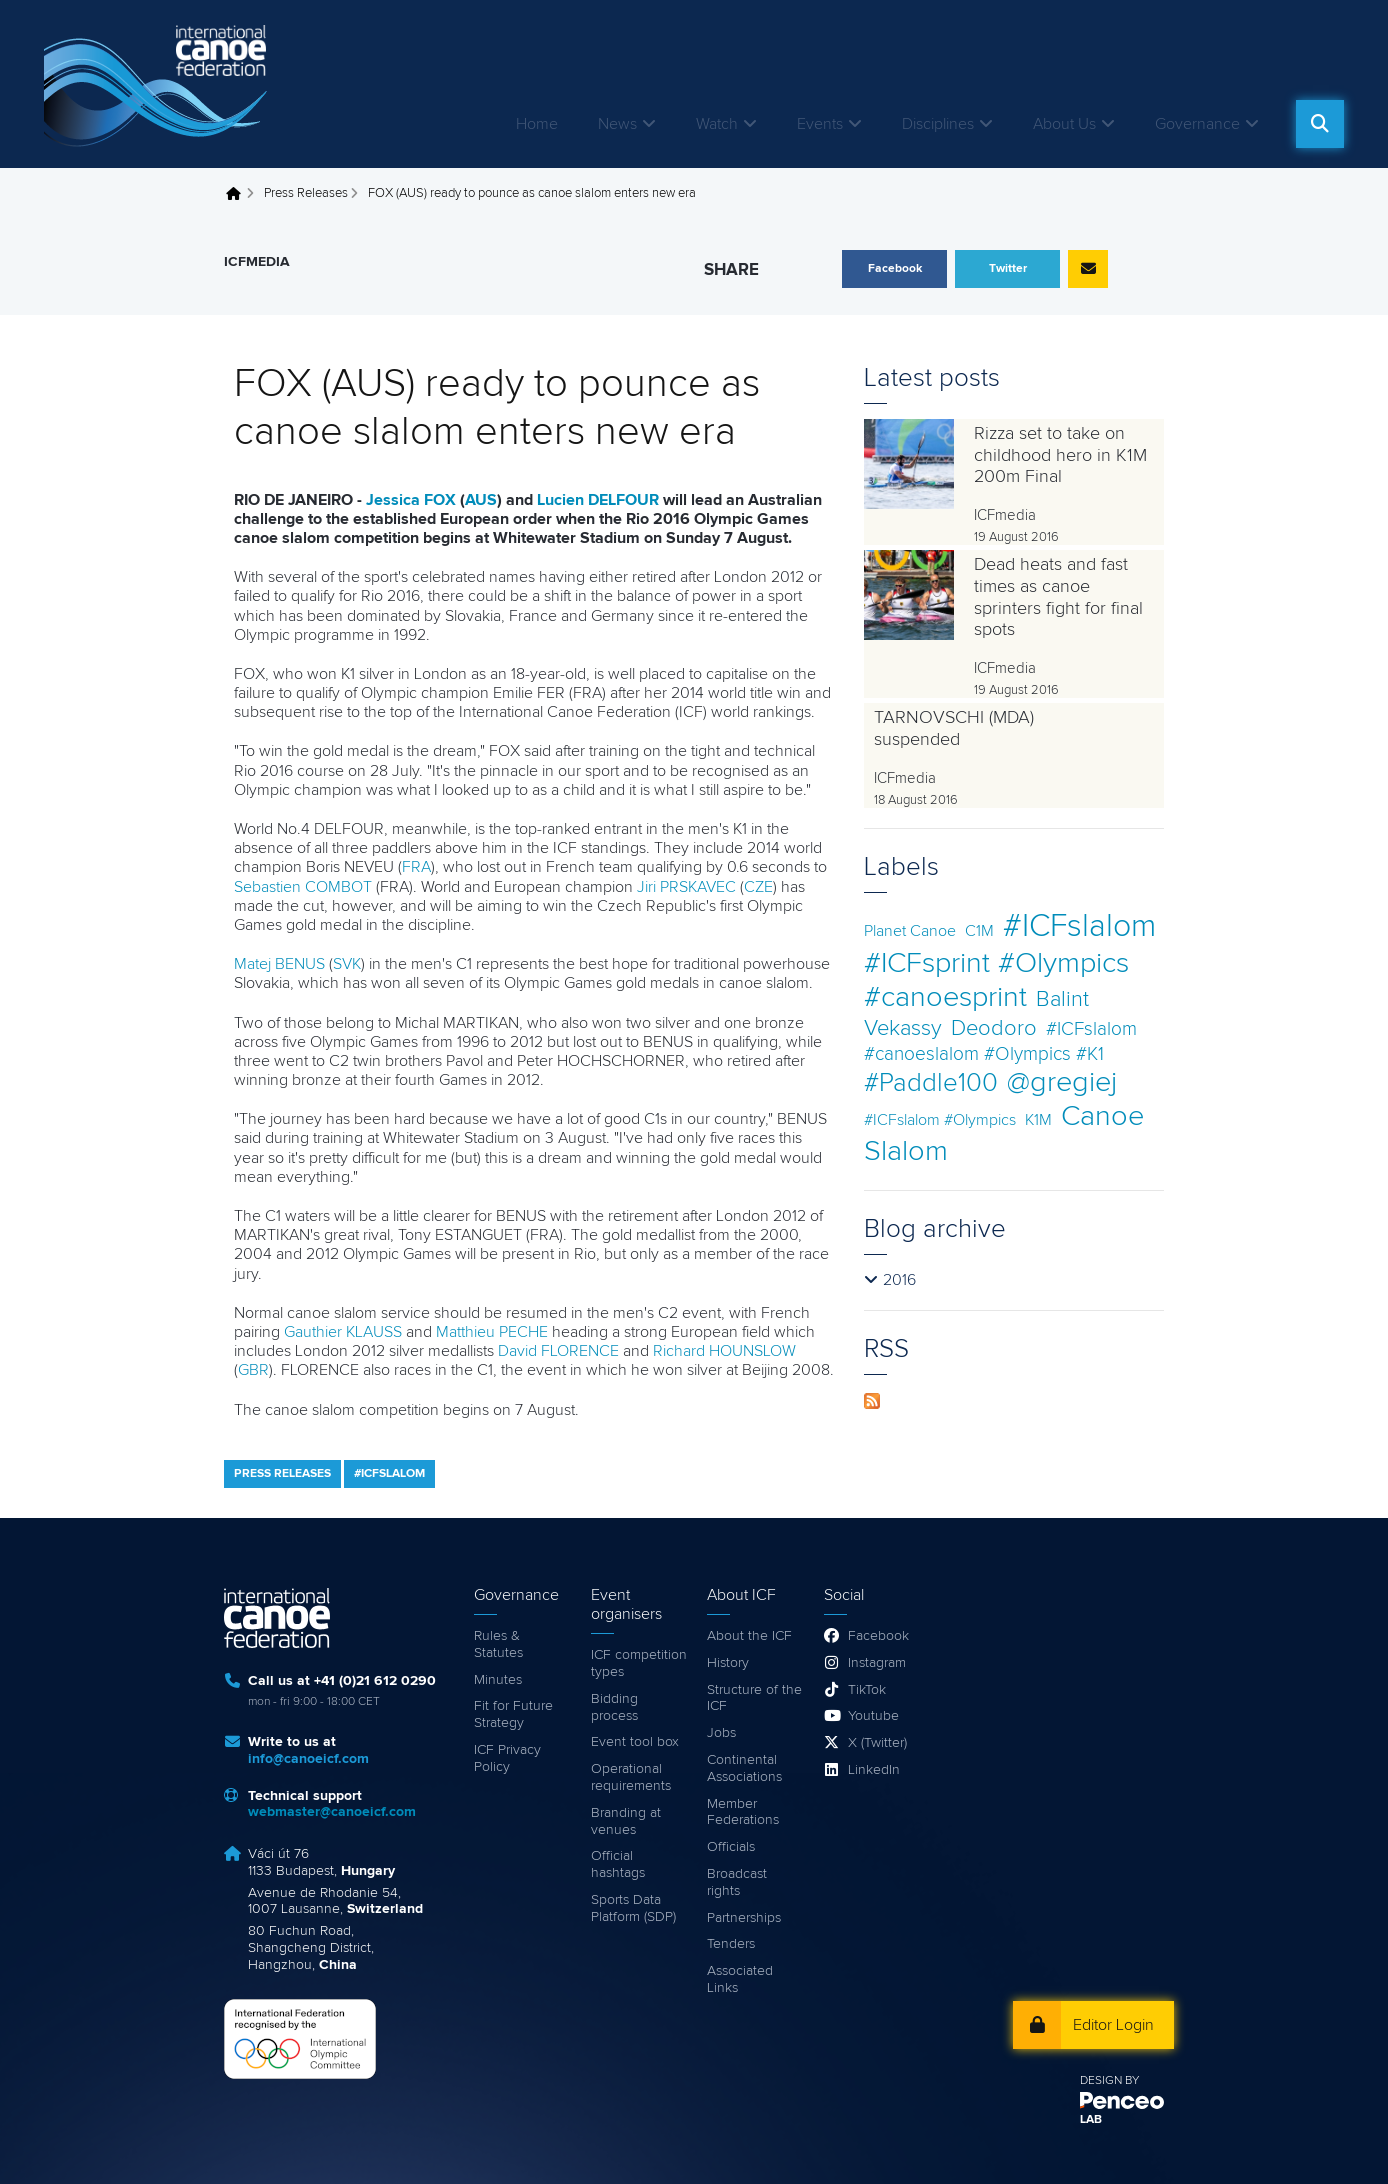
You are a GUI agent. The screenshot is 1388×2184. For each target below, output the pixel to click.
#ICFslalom (1079, 927)
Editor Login (1113, 2025)
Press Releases (306, 193)
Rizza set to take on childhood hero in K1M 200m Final (1060, 455)
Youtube (873, 1716)
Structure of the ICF (754, 1698)
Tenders (731, 1944)
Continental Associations (744, 1768)
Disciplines (938, 124)
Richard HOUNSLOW (724, 1351)
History (728, 1663)
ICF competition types (639, 1663)
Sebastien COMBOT (303, 887)
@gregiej (1062, 1082)
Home (537, 124)
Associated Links (740, 1979)
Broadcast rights (737, 1882)
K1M (1038, 1120)
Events (820, 124)
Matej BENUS (279, 964)
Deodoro (994, 1028)
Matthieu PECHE (492, 1332)
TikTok (867, 1690)
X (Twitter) (877, 1743)
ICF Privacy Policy (507, 1758)
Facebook (878, 1636)
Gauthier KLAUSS (343, 1332)
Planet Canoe (910, 931)
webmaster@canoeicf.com (332, 1812)
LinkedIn (874, 1770)
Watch (717, 124)
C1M (979, 931)
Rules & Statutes (498, 1644)
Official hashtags (618, 1864)
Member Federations (743, 1812)
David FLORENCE (558, 1351)
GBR (253, 1370)
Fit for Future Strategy (513, 1714)
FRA (416, 867)
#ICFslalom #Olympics (940, 1120)
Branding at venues (626, 1821)
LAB (1091, 2120)
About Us (1064, 124)
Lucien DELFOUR (598, 500)
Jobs (721, 1733)
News (617, 124)
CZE (758, 887)
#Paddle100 (931, 1083)
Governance (1197, 124)
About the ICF (749, 1636)
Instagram (877, 1663)
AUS (481, 500)
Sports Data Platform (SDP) (633, 1908)
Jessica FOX (411, 500)
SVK (347, 964)
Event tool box (635, 1742)
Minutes (498, 1680)
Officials (731, 1847)
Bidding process (614, 1707)
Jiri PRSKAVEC (686, 887)
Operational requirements (631, 1777)
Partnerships (744, 1918)
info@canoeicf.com (308, 1759)
